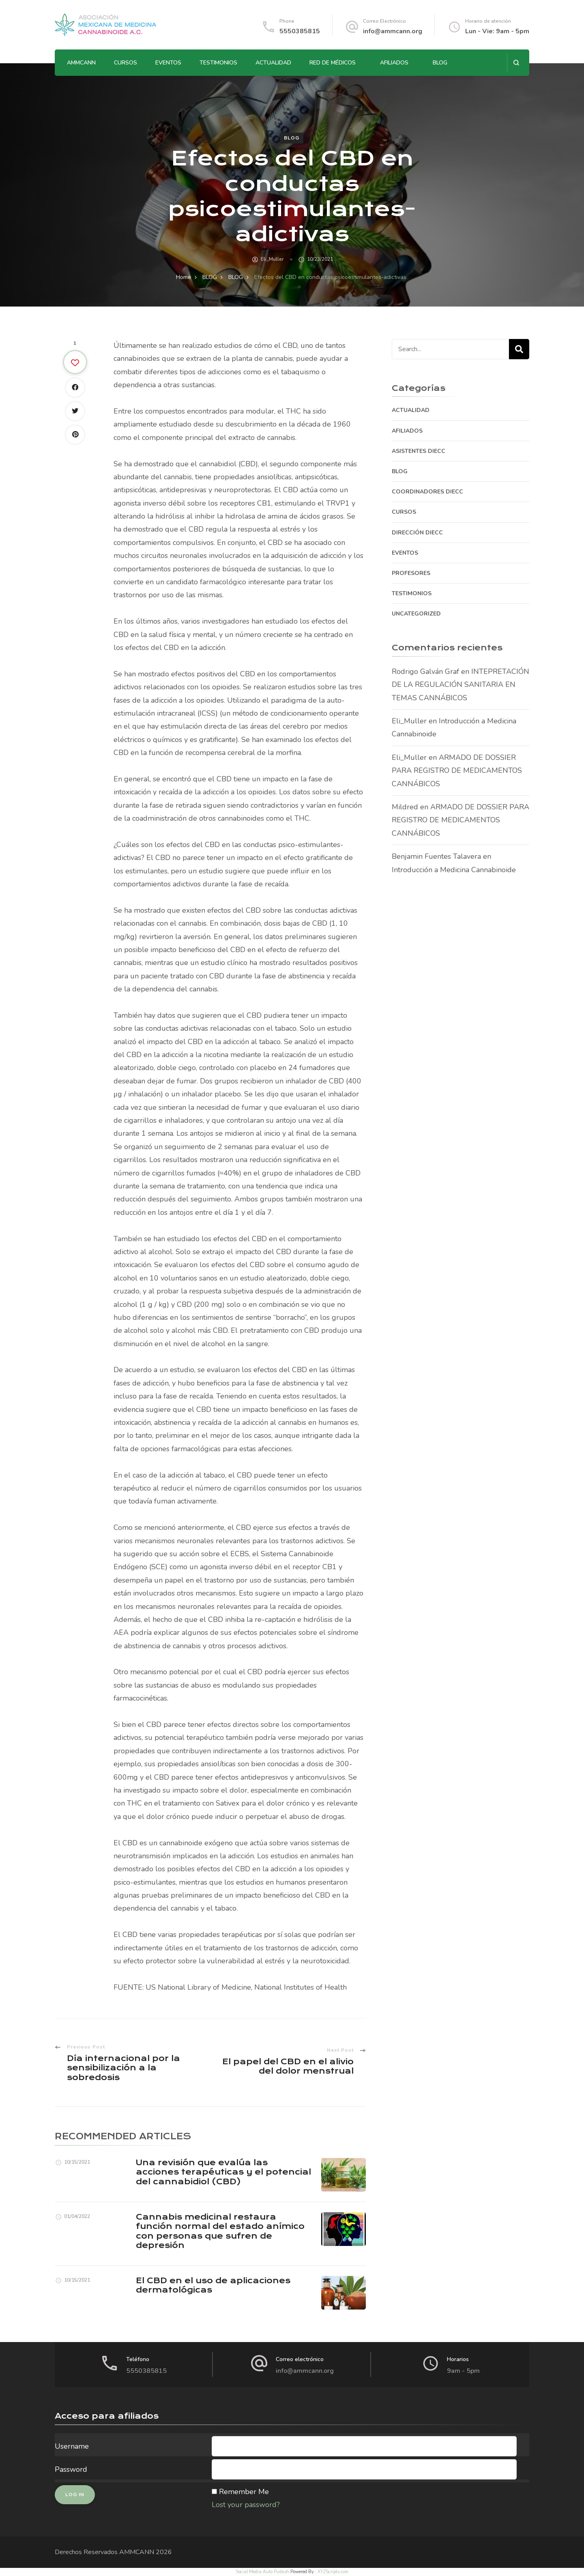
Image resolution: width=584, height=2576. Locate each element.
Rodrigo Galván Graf (425, 671)
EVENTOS (168, 62)
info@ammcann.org (392, 31)
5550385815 (299, 31)
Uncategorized (416, 614)
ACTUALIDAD (273, 62)
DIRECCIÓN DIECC (417, 532)
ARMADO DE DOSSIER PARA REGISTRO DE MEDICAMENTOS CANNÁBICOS (457, 771)
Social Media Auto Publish (262, 2572)
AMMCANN (81, 62)
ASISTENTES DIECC (418, 451)
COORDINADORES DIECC (427, 491)
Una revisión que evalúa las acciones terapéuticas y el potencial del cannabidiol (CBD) (223, 2172)
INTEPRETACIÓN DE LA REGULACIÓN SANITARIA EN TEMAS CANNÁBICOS (460, 685)
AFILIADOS (394, 62)
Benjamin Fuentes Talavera (436, 856)
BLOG (440, 62)
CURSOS (125, 62)
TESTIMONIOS (218, 62)
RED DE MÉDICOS (332, 62)
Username (72, 2446)
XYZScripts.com (333, 2572)
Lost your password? (246, 2505)
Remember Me (244, 2492)
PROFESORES (411, 573)
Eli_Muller (272, 259)
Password (71, 2469)
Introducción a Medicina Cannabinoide (454, 870)
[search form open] (516, 63)
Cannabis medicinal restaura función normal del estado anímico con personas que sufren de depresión (220, 2231)
